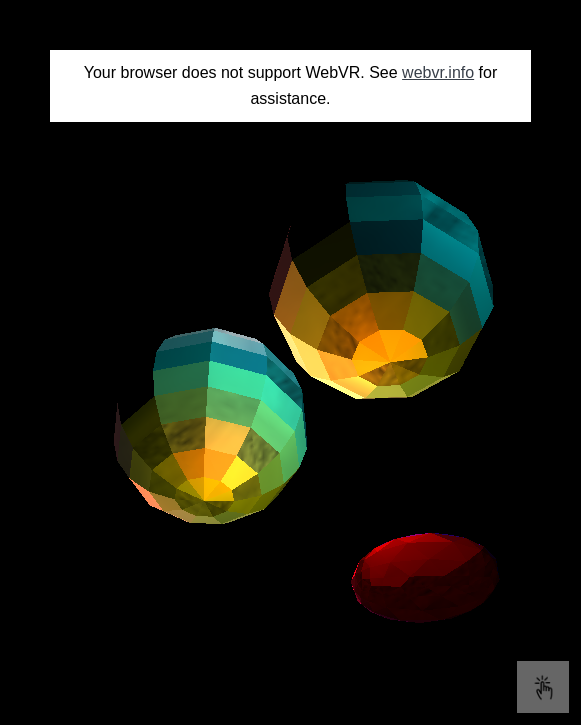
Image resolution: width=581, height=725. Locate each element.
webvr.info (438, 72)
